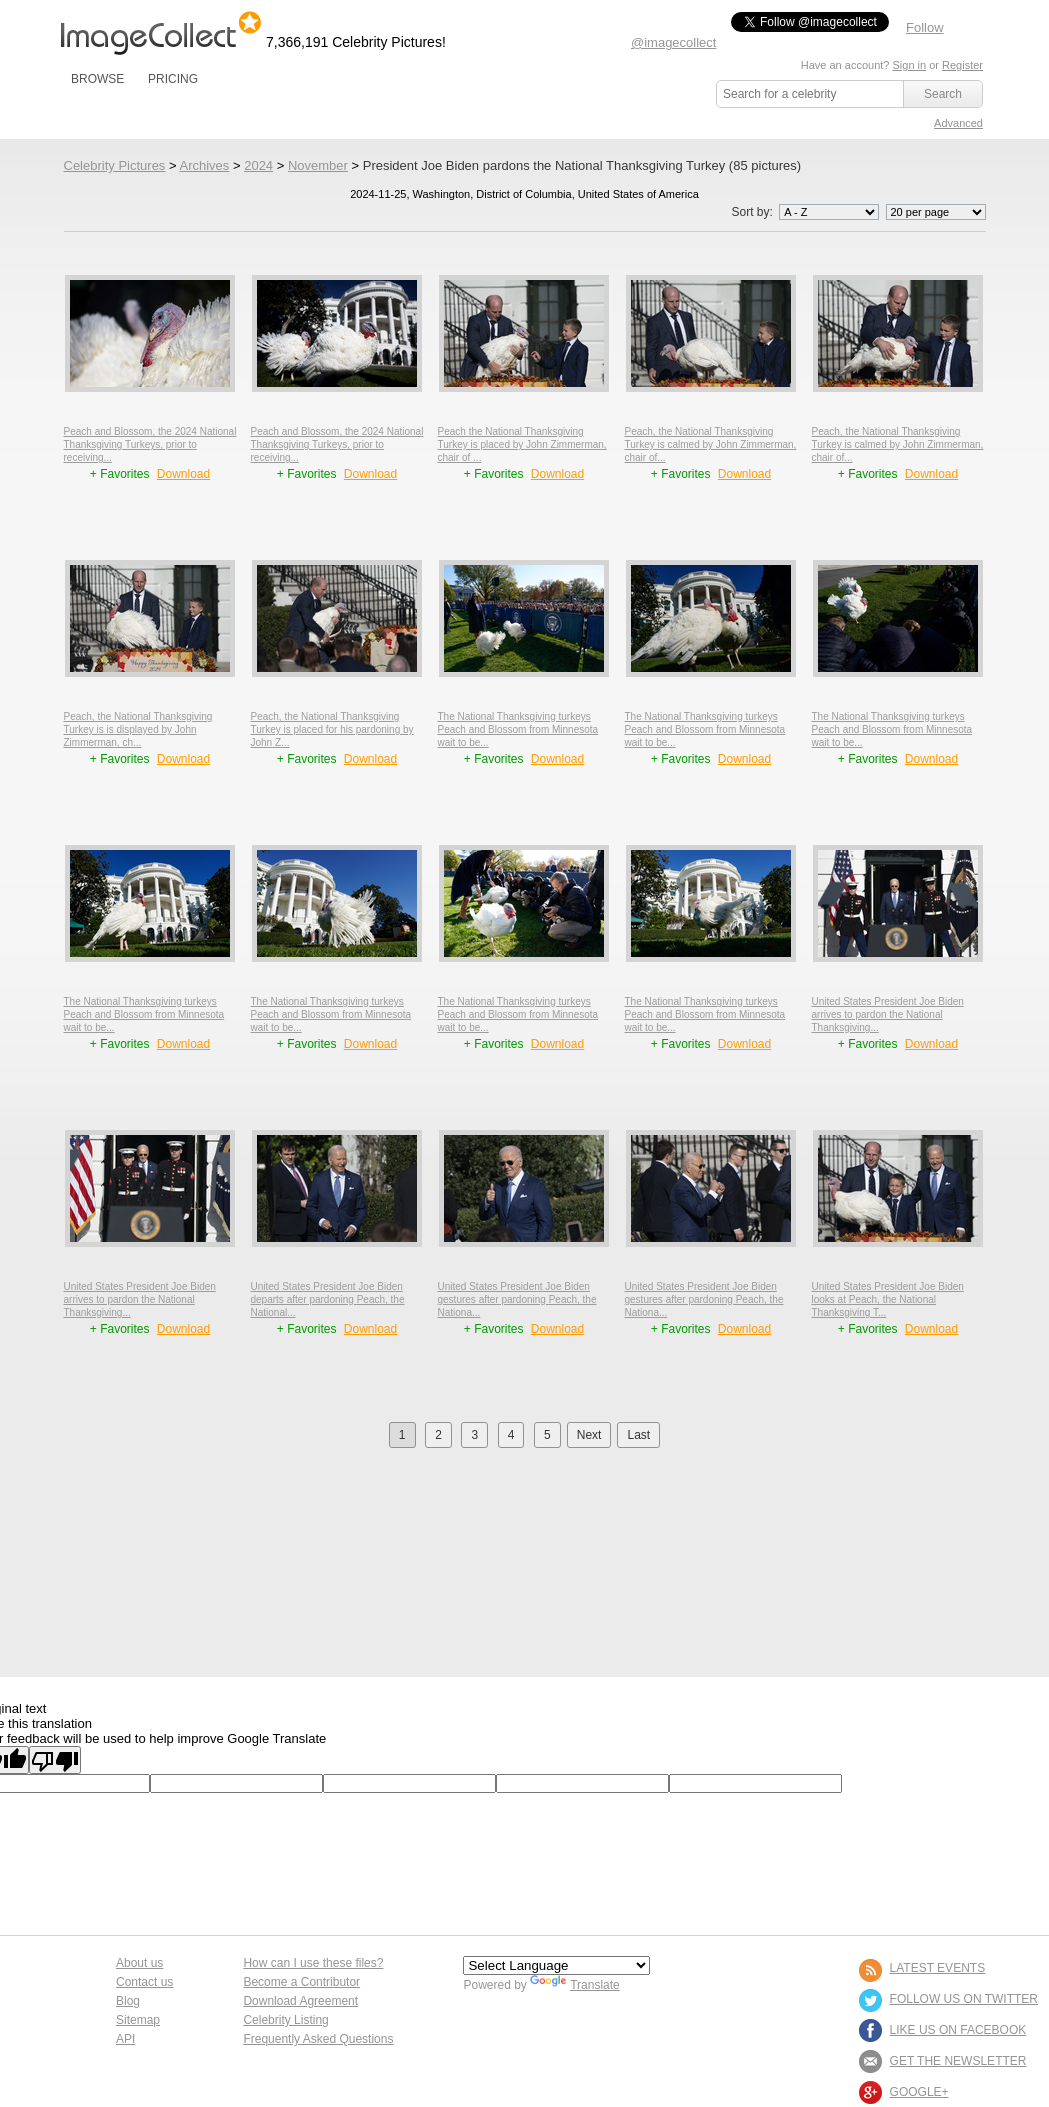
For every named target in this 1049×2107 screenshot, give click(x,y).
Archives (204, 165)
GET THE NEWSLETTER (958, 2061)
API (125, 2039)
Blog (128, 2001)
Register (962, 65)
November (318, 165)
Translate (575, 1985)
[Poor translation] (55, 1760)
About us (139, 1963)
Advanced (958, 123)
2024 (258, 165)
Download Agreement (300, 2001)
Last (638, 1435)
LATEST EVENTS (938, 1968)
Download (183, 474)
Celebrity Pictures (115, 165)
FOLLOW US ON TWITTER (964, 1999)
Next (589, 1435)
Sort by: (806, 212)
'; (829, 212)
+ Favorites (121, 474)
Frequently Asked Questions (318, 2039)
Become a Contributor (301, 1982)
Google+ (919, 2092)
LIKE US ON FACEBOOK (958, 2030)
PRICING (173, 79)
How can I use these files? (313, 1963)
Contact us (144, 1982)
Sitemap (138, 2020)
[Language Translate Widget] (556, 1965)
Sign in (909, 65)
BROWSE (97, 79)
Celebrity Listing (285, 2020)
